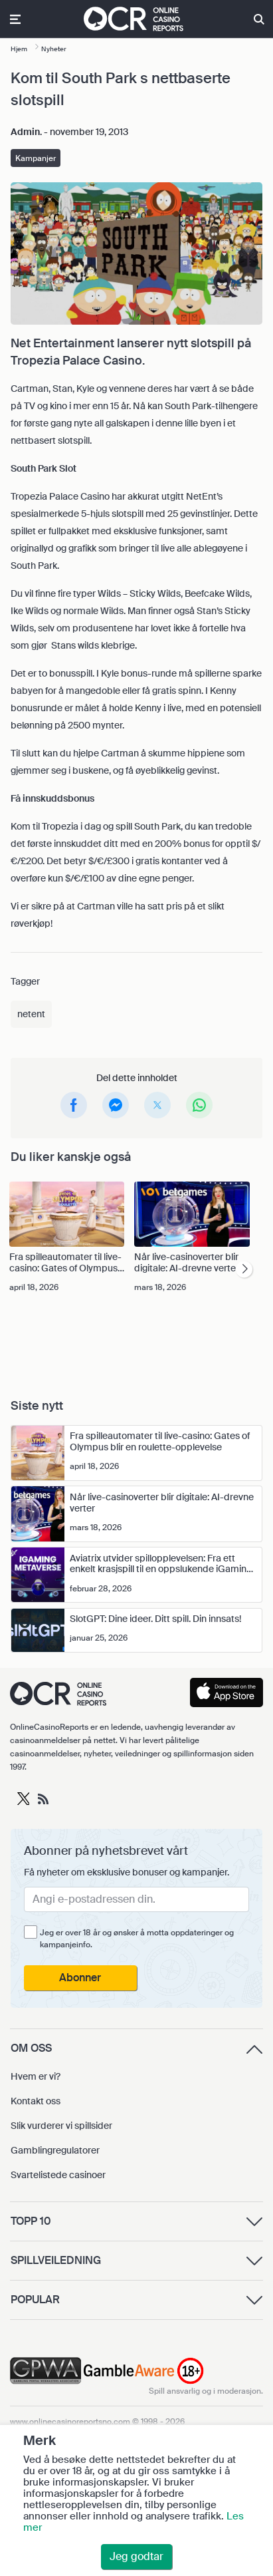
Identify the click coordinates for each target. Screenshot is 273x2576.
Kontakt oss (35, 2101)
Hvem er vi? (35, 2076)
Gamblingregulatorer (55, 2150)
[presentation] (244, 1269)
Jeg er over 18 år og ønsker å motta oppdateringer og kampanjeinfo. (137, 1938)
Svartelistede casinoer (58, 2175)
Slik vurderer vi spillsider (61, 2126)
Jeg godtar (136, 2556)
